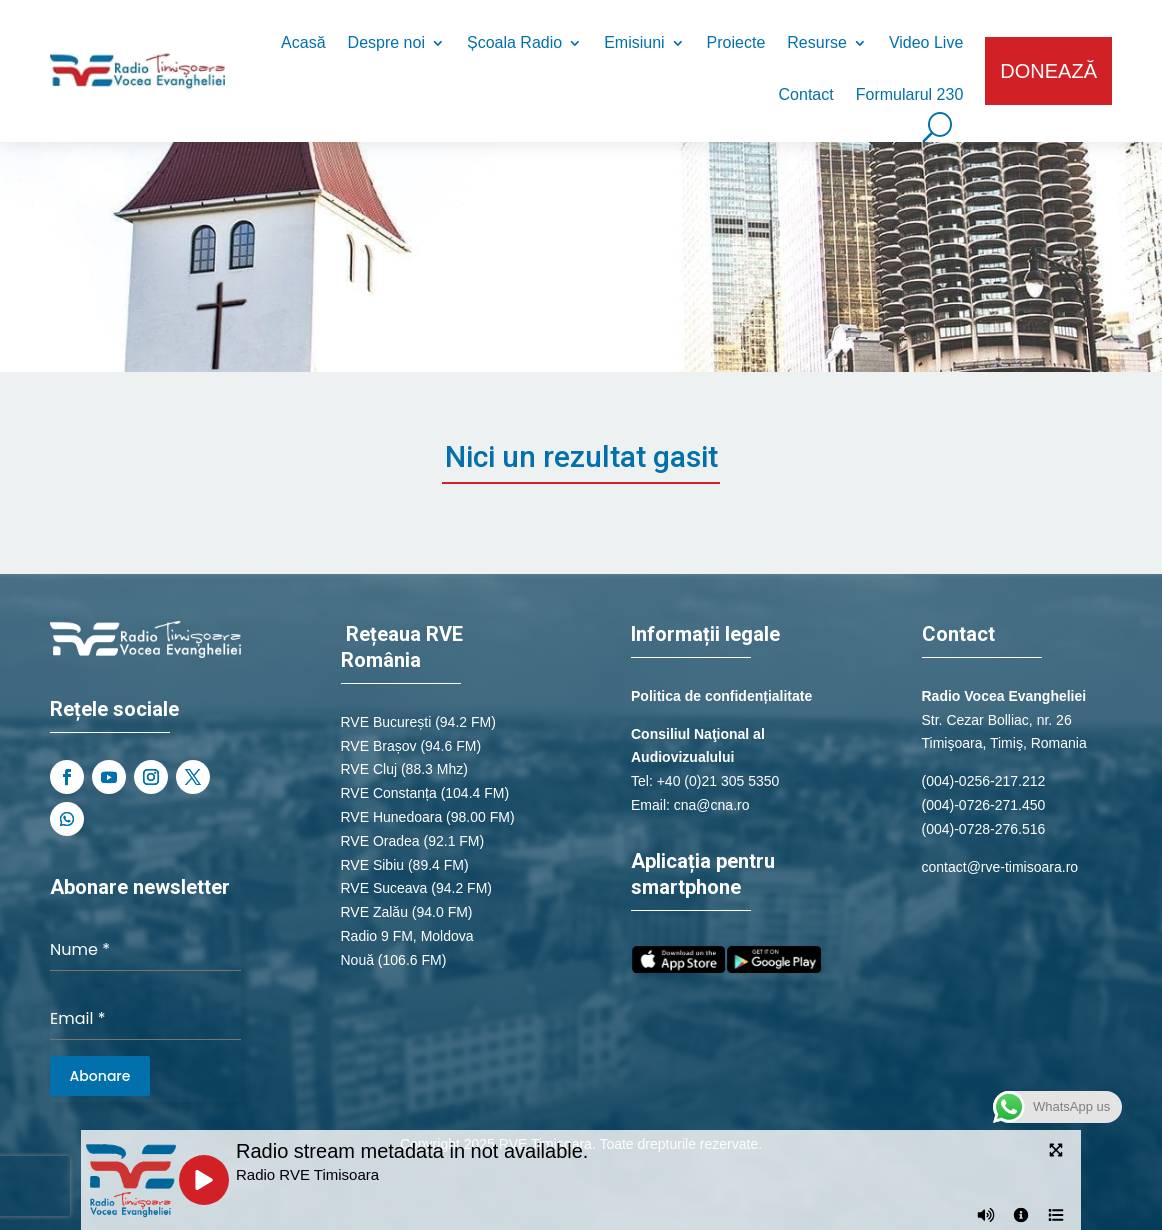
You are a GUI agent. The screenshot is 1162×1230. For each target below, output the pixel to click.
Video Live (926, 43)
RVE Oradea (380, 841)
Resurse (817, 43)
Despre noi (386, 43)
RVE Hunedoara (392, 817)
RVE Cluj (369, 769)
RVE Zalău (374, 912)
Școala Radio (514, 43)
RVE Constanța (389, 793)
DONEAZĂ (1048, 71)
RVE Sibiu (373, 865)
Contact (806, 95)
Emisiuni (634, 43)
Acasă (303, 43)
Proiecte (736, 43)
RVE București (386, 722)
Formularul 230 (910, 95)
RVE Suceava (384, 888)
